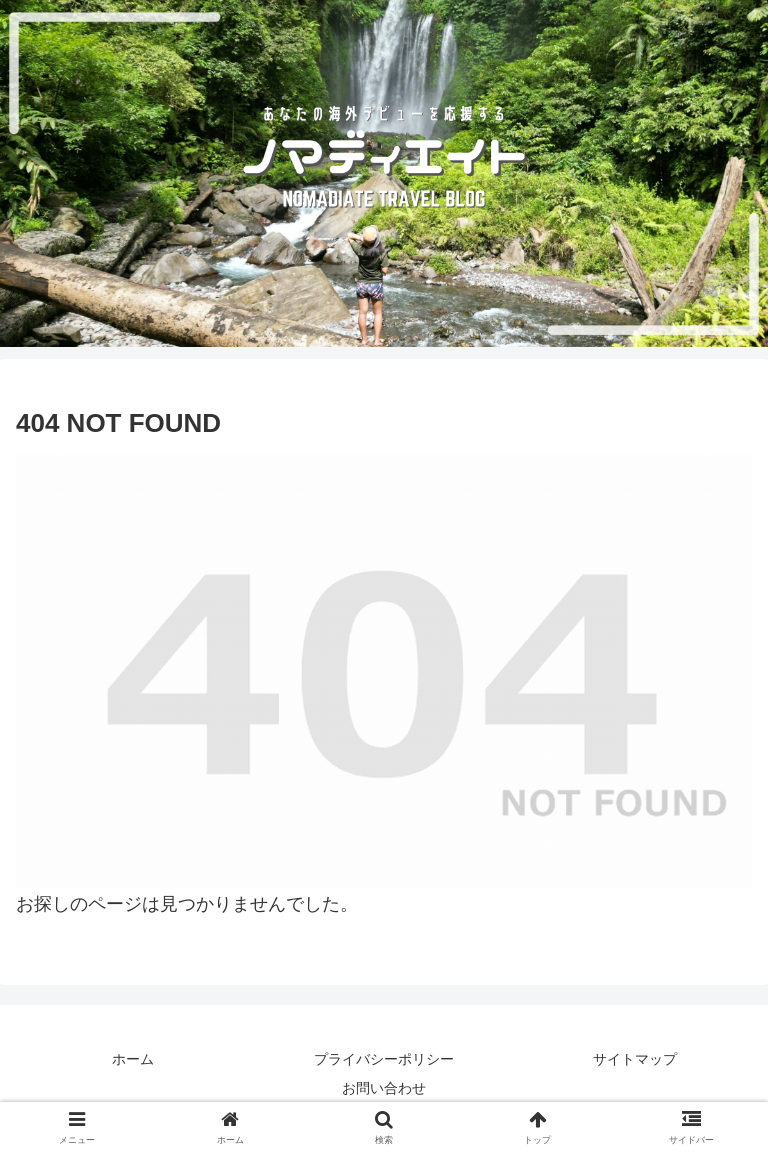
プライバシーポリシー (384, 1059)
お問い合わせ (384, 1088)
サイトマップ (635, 1059)
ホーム (133, 1059)
